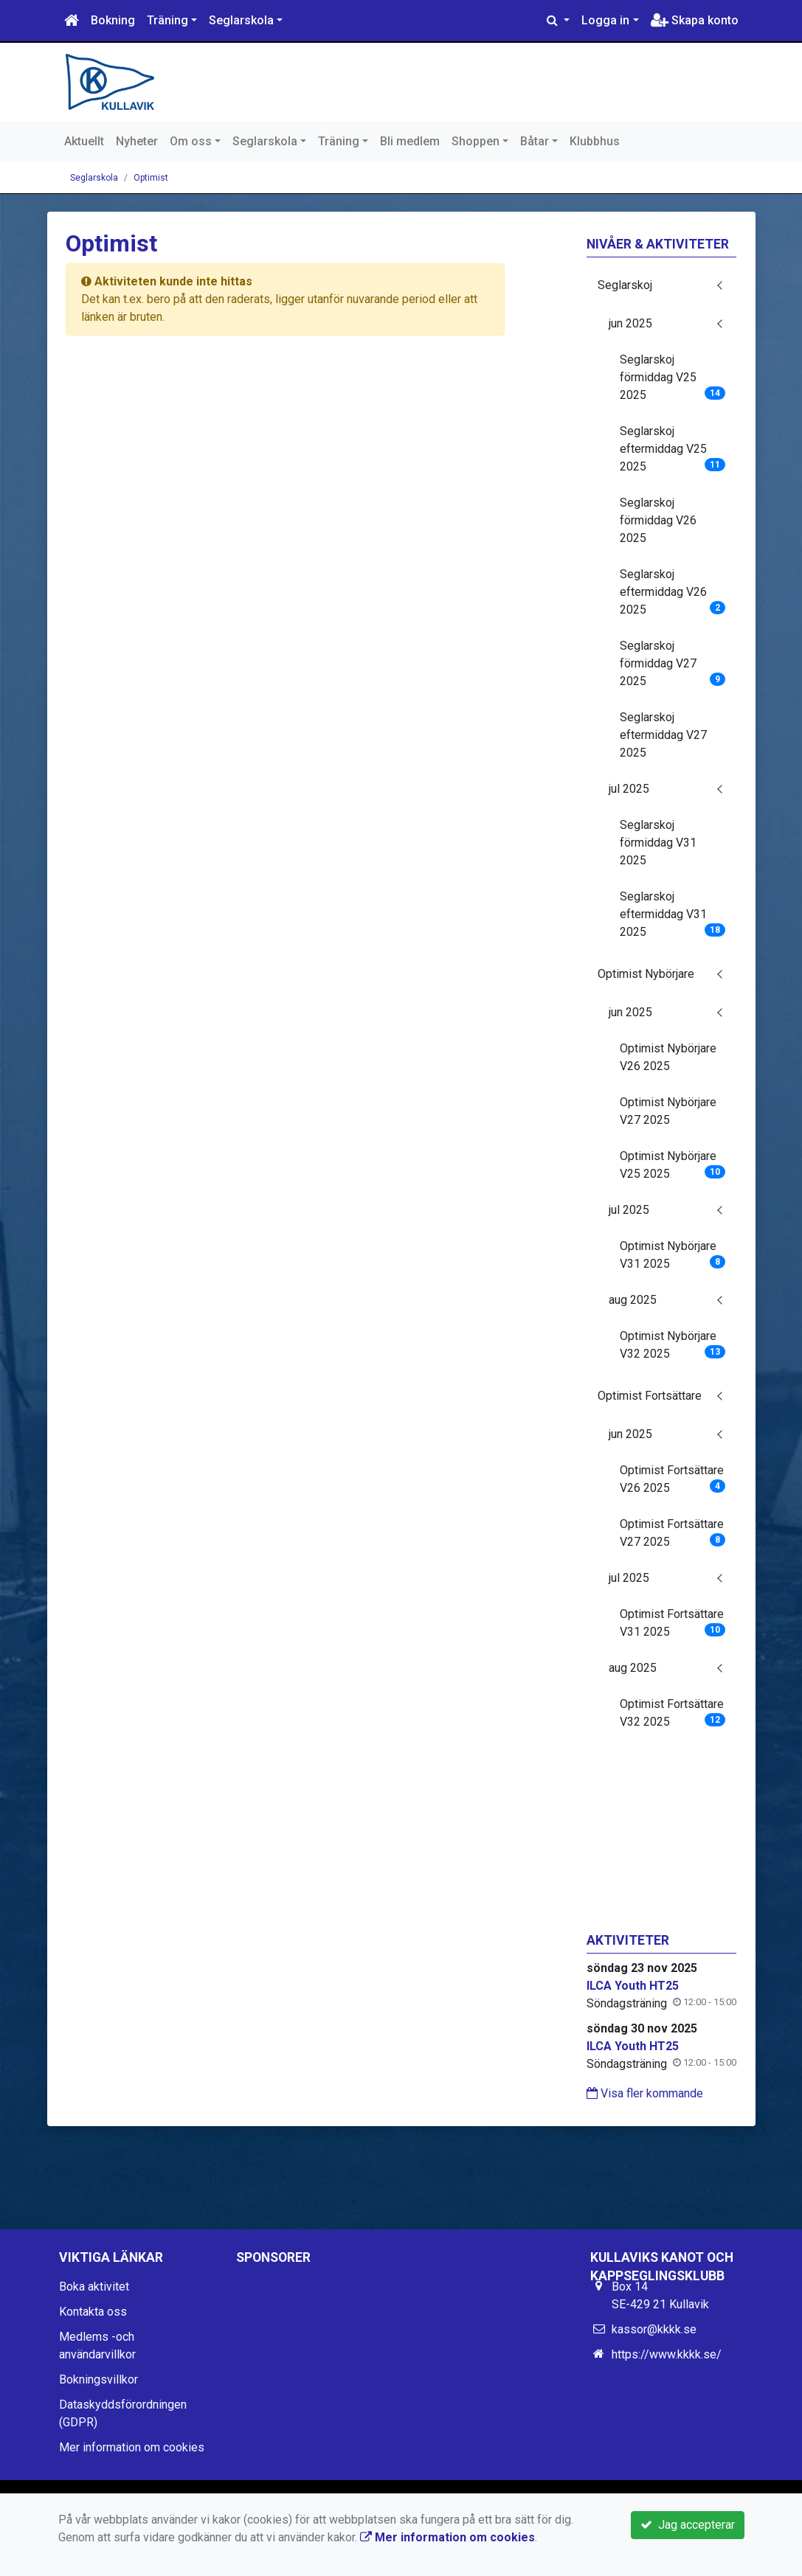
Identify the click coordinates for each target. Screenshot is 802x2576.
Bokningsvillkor (98, 2379)
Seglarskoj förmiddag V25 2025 (673, 377)
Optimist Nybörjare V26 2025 (668, 1057)
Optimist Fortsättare (650, 1396)
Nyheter (137, 141)
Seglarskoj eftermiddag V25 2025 (673, 448)
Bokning (113, 20)
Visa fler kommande (645, 2093)
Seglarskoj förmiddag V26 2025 (658, 520)
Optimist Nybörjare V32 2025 (673, 1345)
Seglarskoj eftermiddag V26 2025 (673, 592)
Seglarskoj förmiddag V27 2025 (673, 663)
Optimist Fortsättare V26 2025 (673, 1479)
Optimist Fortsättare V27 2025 (673, 1533)
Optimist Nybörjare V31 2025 (673, 1255)
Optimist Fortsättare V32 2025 (673, 1713)
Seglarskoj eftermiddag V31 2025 (673, 914)
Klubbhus (595, 141)
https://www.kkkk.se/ (667, 2354)
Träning (167, 20)
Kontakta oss (93, 2312)
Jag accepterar (687, 2525)
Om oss (191, 141)
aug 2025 (633, 1300)
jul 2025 (629, 789)
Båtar (534, 141)
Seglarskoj (625, 285)
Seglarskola (241, 20)
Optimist (151, 178)
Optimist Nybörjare (646, 974)
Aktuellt (84, 141)
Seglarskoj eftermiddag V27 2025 (663, 735)
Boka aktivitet (94, 2287)
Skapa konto (695, 20)
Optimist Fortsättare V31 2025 (673, 1623)
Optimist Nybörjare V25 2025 (673, 1165)
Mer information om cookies (131, 2447)
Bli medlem (410, 141)
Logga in (605, 20)
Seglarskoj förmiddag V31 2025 (658, 842)
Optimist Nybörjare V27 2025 (668, 1111)
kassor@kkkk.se (654, 2329)
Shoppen (475, 141)
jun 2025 (630, 323)
